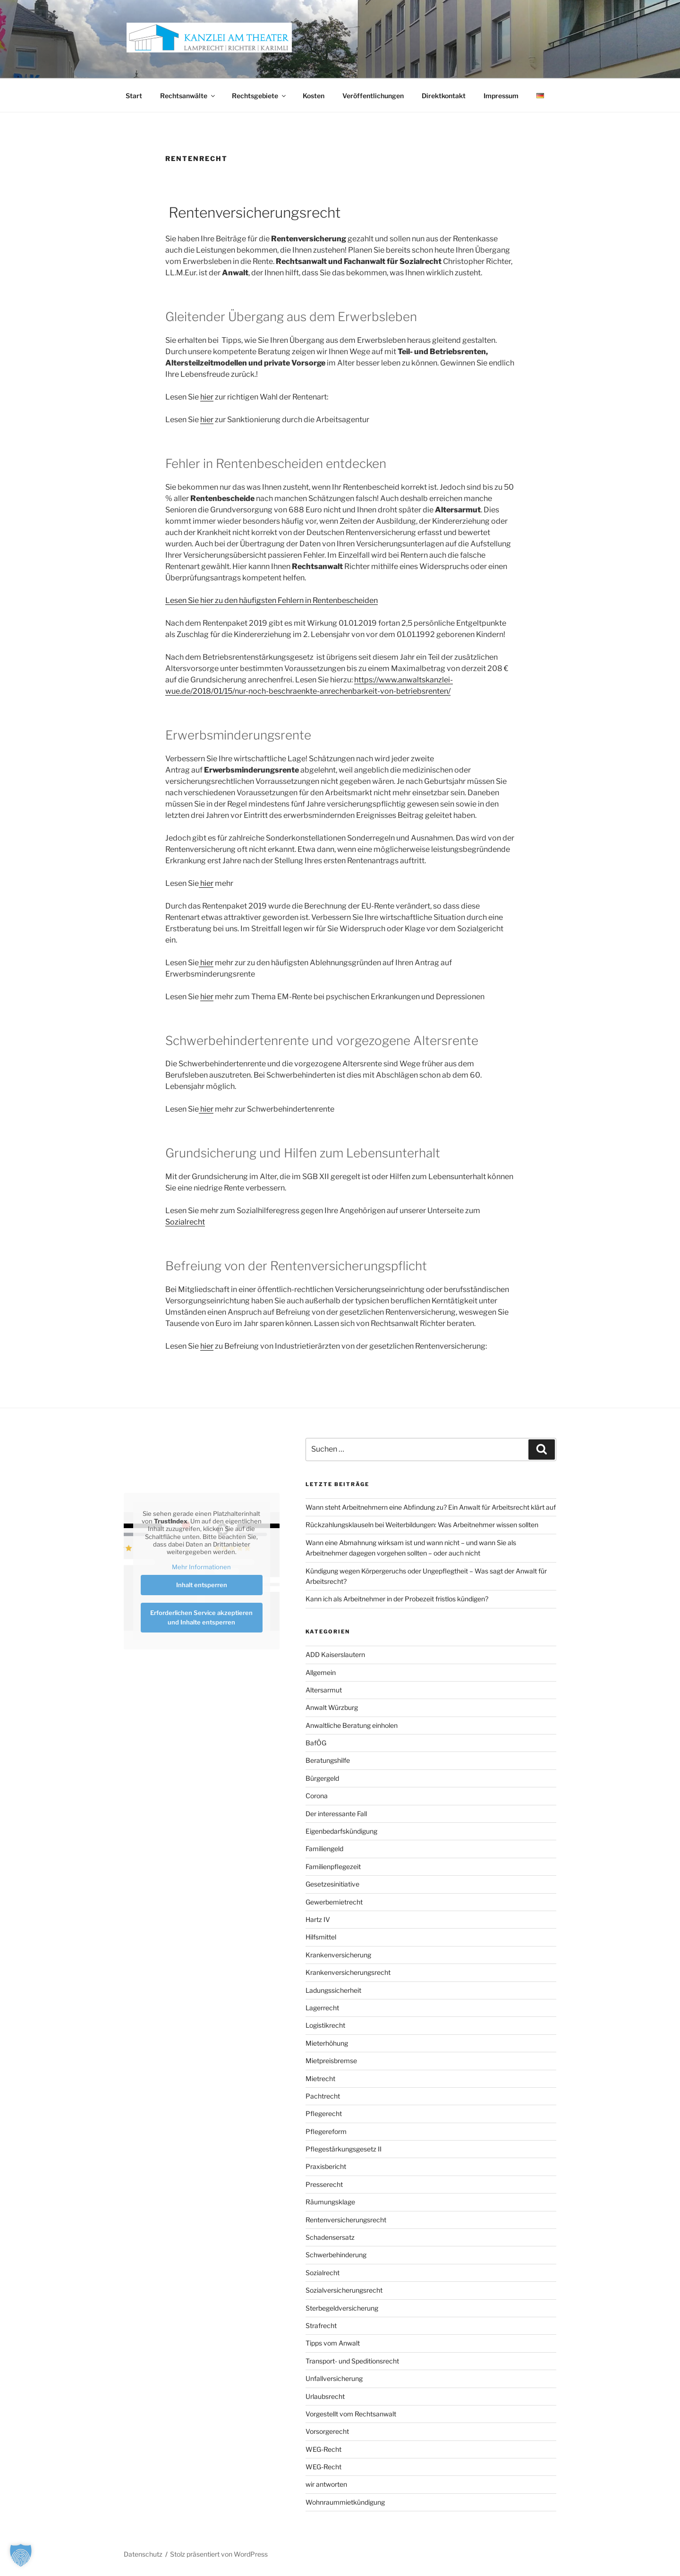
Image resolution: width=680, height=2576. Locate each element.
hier (206, 396)
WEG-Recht (323, 2449)
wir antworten (326, 2484)
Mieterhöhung (327, 2043)
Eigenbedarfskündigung (341, 1831)
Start (134, 96)
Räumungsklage (330, 2202)
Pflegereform (326, 2131)
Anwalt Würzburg (332, 1707)
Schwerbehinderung (336, 2255)
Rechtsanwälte (188, 96)
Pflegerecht (324, 2113)
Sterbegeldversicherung (342, 2308)
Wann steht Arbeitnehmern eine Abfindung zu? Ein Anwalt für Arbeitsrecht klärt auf (431, 1507)
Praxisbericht (326, 2166)
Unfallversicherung (334, 2378)
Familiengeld (324, 1849)
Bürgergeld (322, 1778)
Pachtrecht (323, 2096)
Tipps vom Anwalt (333, 2343)
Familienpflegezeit (333, 1866)
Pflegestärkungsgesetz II (344, 2149)
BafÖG (316, 1743)
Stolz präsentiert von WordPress (219, 2554)
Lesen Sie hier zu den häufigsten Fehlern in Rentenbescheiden (271, 600)
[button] (21, 2555)
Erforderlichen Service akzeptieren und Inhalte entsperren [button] (201, 1617)
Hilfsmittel (321, 1937)
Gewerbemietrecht (334, 1902)
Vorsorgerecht (327, 2431)
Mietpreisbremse (331, 2061)
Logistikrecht (325, 2025)
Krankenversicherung (338, 1955)
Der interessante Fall (336, 1814)
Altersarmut (324, 1690)
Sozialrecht (185, 1221)
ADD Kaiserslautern (335, 1654)
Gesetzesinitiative (332, 1884)
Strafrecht (321, 2325)
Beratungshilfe (328, 1760)
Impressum (501, 96)
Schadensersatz (330, 2237)
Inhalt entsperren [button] (201, 1585)
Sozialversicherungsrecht (344, 2290)
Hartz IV (318, 1919)
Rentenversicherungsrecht (346, 2220)
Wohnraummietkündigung (345, 2502)
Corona (317, 1796)
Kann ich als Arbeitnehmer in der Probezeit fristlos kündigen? (397, 1599)
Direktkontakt (444, 96)
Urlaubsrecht (325, 2396)
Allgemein (321, 1672)
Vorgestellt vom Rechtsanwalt (351, 2414)
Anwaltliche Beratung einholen (352, 1725)
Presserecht (324, 2184)
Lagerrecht (322, 2008)
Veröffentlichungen (373, 96)
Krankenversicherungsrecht (348, 1972)
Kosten (313, 96)
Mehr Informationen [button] (201, 1567)
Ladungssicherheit (333, 1990)
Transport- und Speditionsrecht (352, 2361)
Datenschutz (143, 2554)
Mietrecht (320, 2078)
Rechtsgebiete (259, 96)
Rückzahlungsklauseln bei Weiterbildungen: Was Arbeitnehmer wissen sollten (422, 1525)
